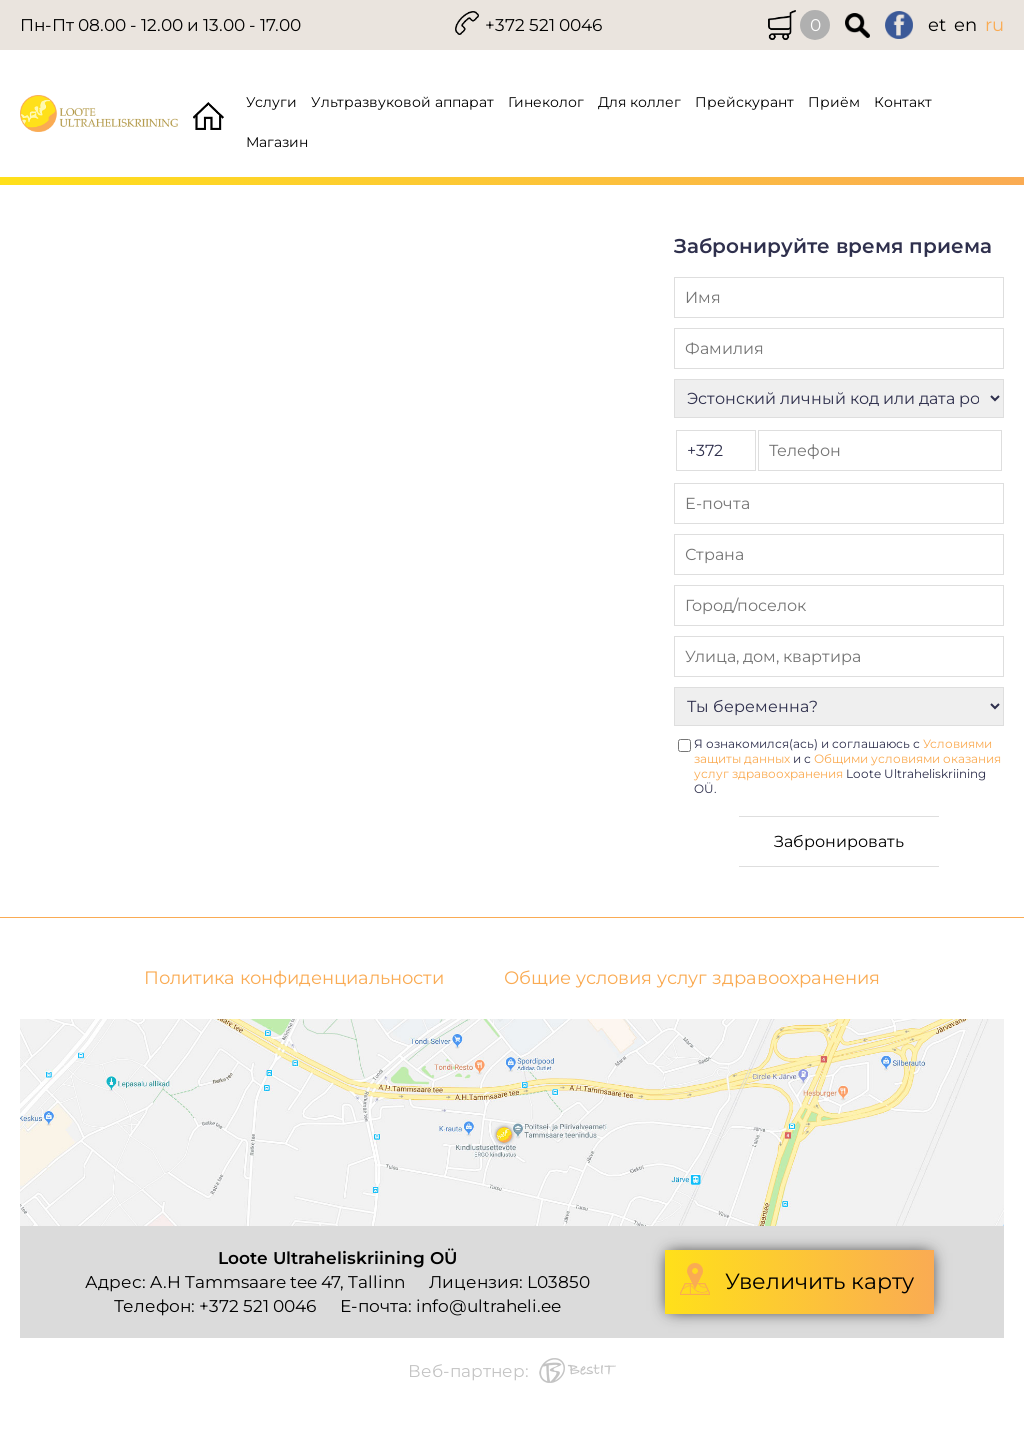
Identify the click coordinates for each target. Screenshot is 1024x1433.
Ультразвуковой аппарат (402, 102)
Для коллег (639, 102)
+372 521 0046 (543, 25)
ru (994, 25)
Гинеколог (546, 102)
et (937, 25)
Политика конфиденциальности (294, 978)
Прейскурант (744, 102)
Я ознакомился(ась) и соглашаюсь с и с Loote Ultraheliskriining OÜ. (847, 766)
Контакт (903, 102)
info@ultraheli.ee (488, 1306)
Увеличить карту (819, 1281)
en (965, 25)
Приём (834, 102)
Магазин (277, 142)
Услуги (271, 102)
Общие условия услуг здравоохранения (692, 978)
